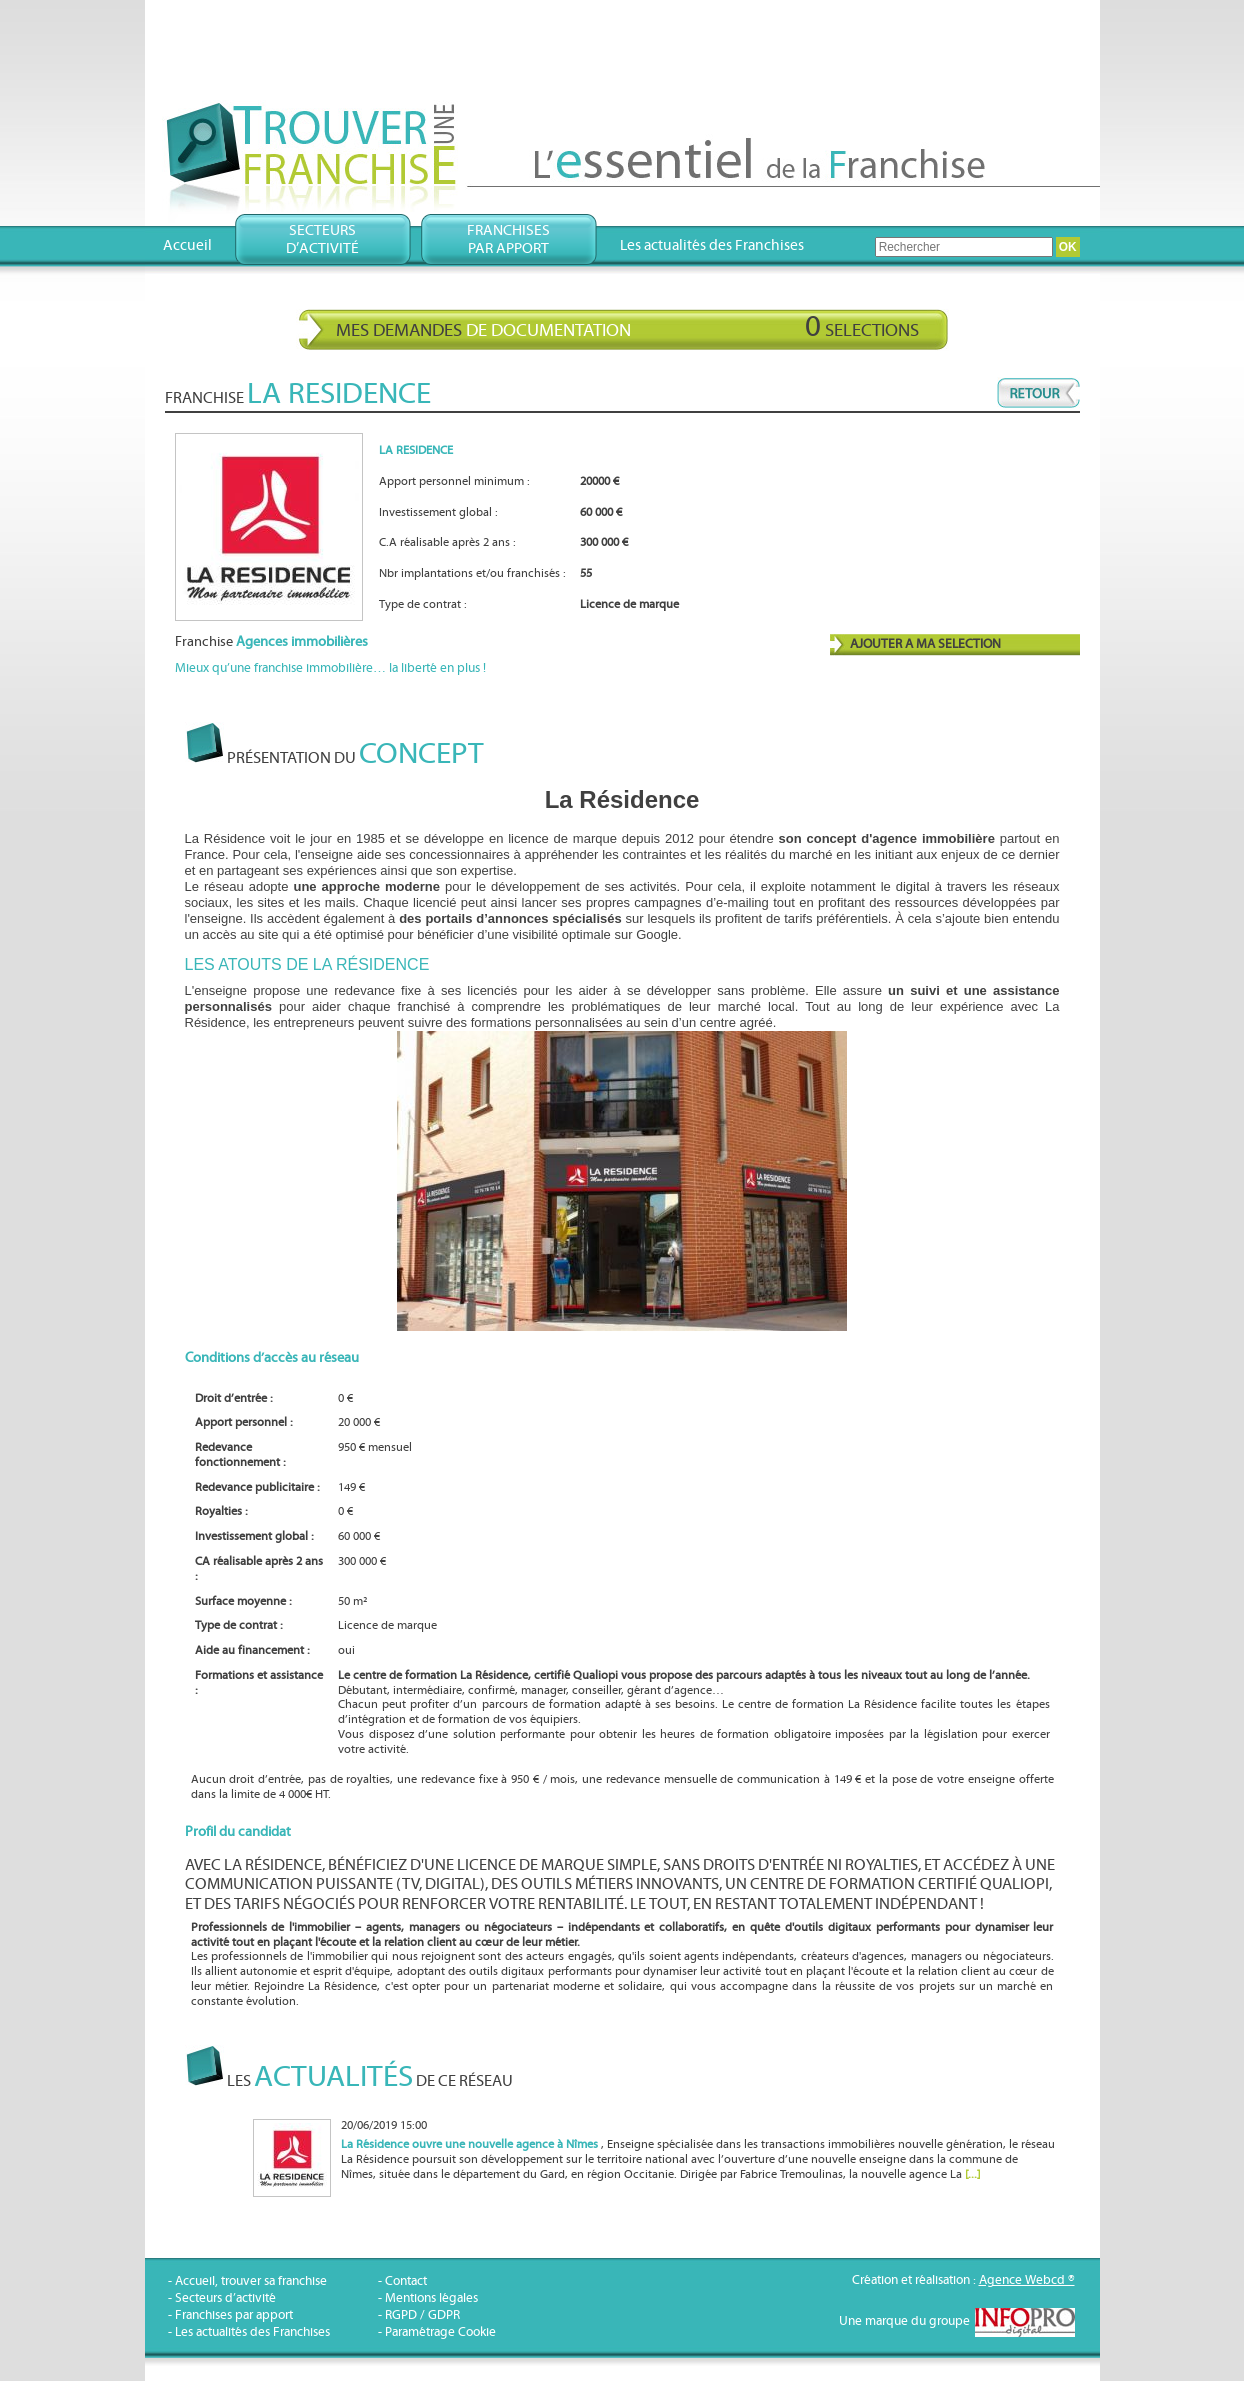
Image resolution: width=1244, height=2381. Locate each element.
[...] (972, 2174)
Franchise (271, 642)
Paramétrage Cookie (440, 2332)
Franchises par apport (234, 2315)
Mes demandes (627, 327)
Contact (406, 2281)
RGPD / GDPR (422, 2315)
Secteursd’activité (322, 239)
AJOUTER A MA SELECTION (925, 644)
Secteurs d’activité (225, 2298)
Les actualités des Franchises (712, 245)
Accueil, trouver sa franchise (251, 2281)
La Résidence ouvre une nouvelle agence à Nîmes (469, 2144)
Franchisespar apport (508, 239)
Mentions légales (431, 2298)
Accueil (187, 245)
